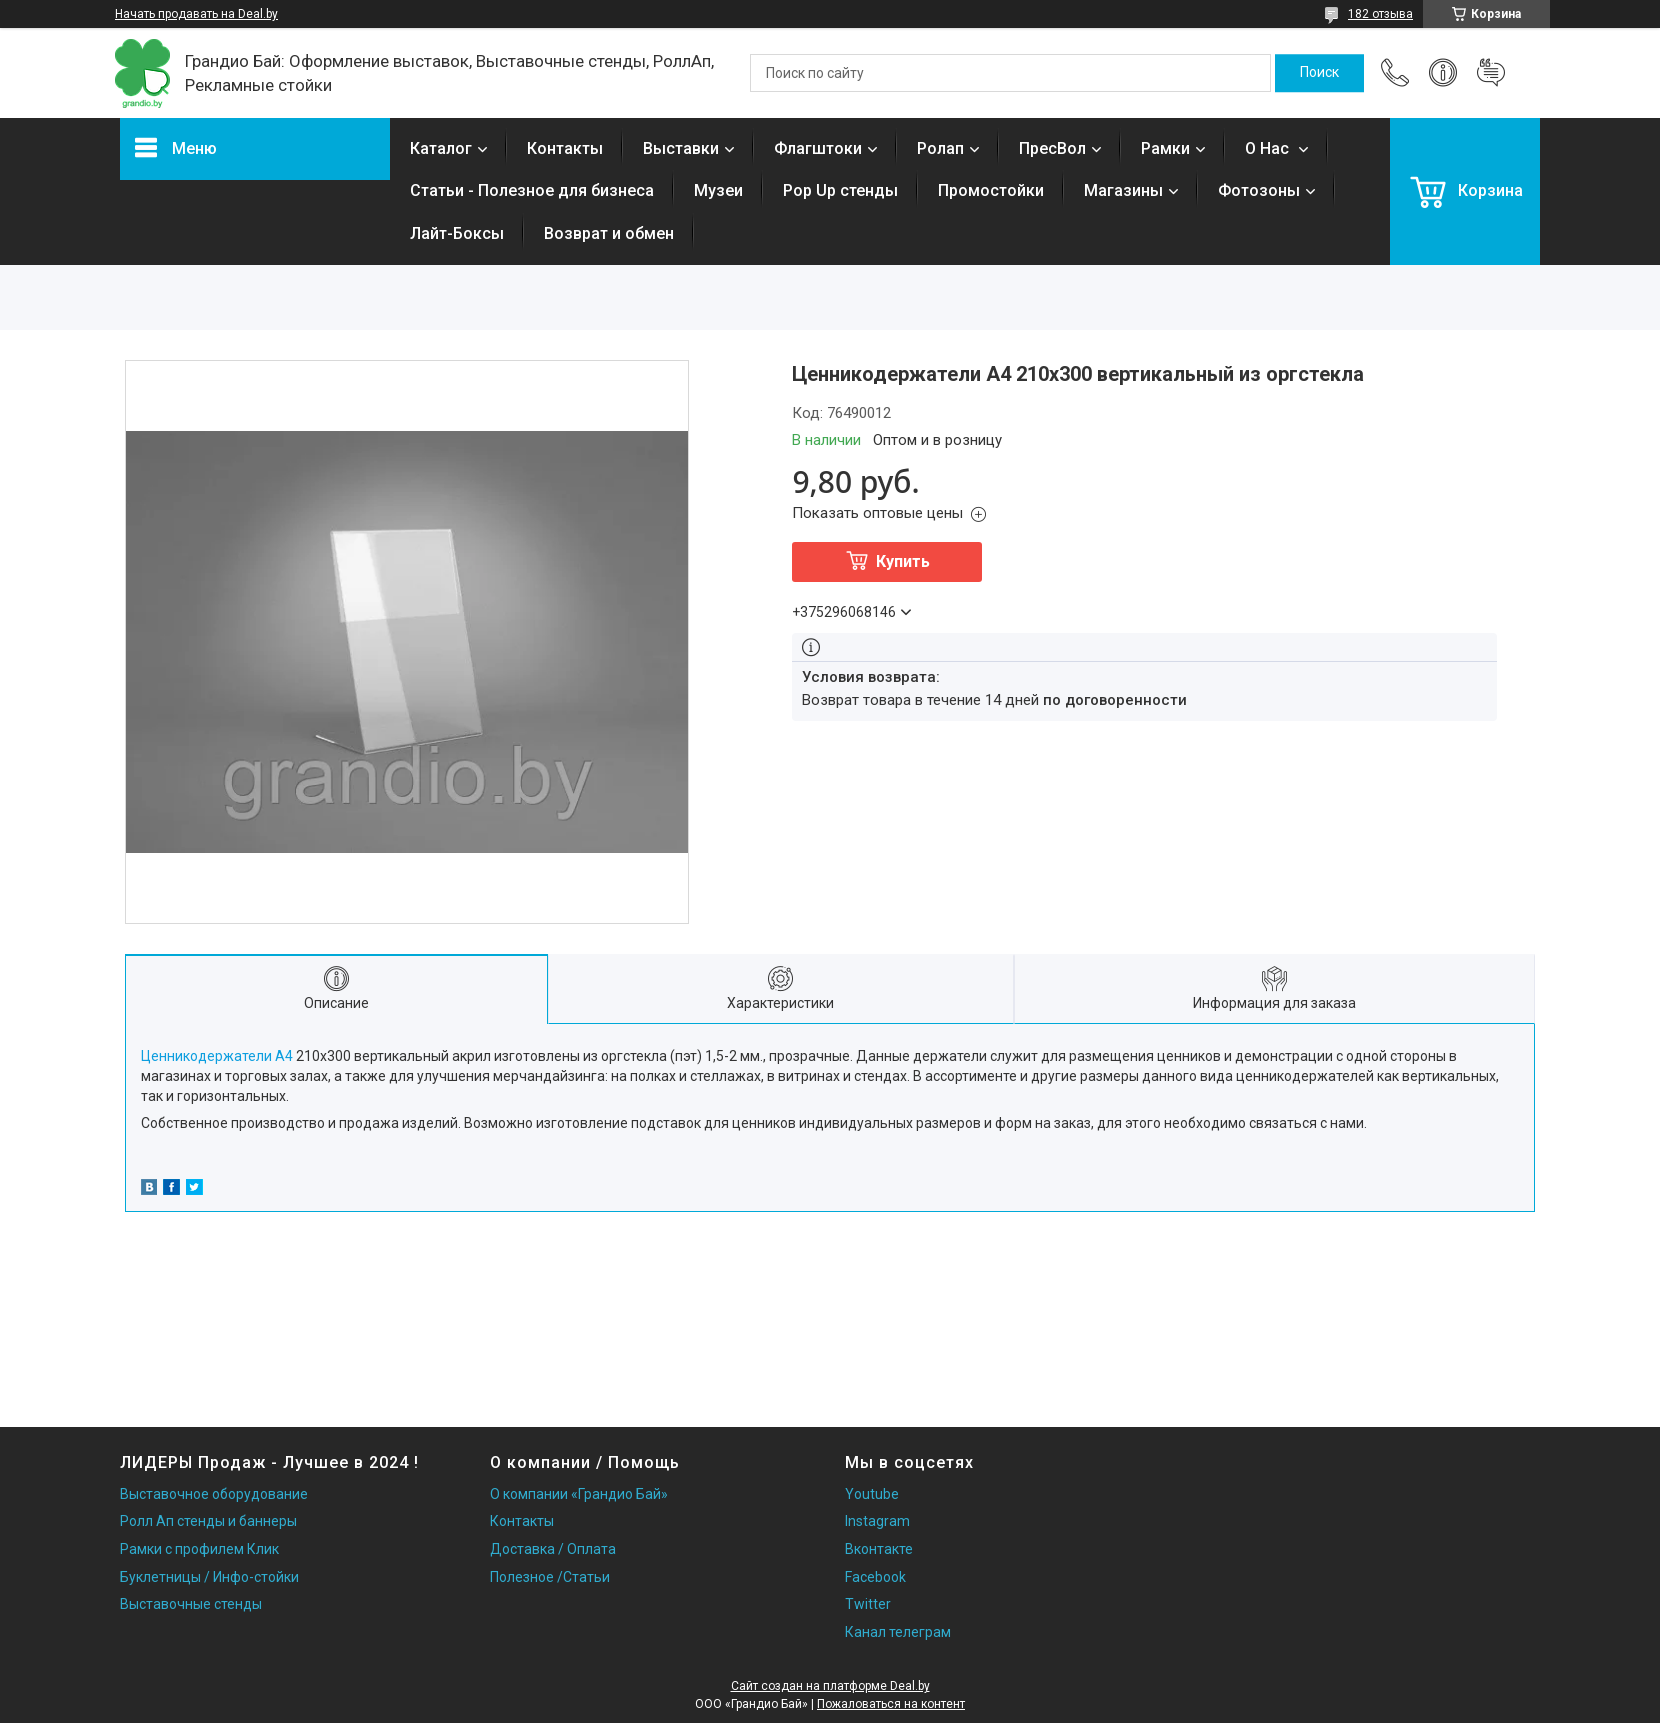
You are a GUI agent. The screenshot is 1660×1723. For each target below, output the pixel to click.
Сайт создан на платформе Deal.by (830, 1686)
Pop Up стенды (840, 190)
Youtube (872, 1494)
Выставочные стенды (191, 1604)
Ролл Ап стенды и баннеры (208, 1521)
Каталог (441, 148)
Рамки (1165, 148)
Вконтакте (879, 1549)
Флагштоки (818, 148)
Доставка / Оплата (553, 1549)
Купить (903, 561)
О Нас (1269, 148)
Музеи (718, 190)
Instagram (877, 1521)
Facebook (875, 1577)
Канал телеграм (898, 1632)
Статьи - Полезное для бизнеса (532, 190)
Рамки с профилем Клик (199, 1549)
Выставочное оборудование (214, 1494)
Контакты (565, 148)
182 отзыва (1380, 14)
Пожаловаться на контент (891, 1704)
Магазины (1123, 190)
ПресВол (1052, 148)
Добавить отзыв (1491, 73)
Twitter (868, 1604)
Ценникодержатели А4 (217, 1056)
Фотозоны (1259, 190)
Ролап (940, 148)
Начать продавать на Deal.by (196, 14)
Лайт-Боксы (457, 233)
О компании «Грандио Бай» (579, 1494)
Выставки (681, 148)
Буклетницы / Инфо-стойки (209, 1577)
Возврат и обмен (609, 233)
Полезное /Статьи (550, 1577)
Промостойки (991, 190)
